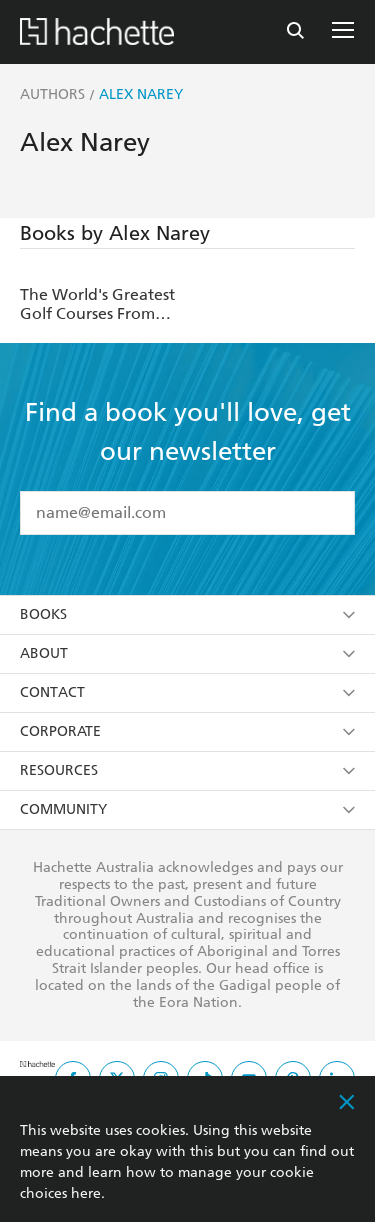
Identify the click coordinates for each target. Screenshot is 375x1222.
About (187, 653)
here (86, 1193)
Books (187, 614)
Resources (187, 770)
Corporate (187, 731)
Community (187, 809)
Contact (187, 692)
